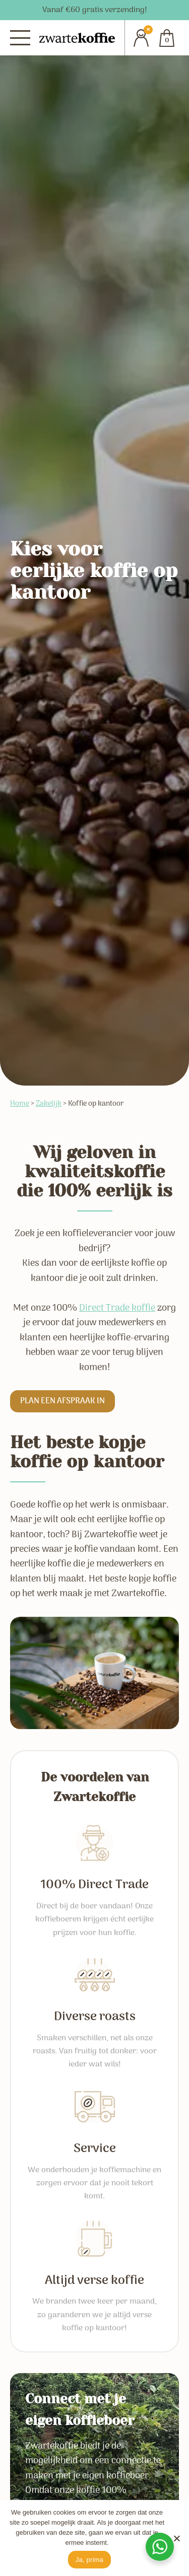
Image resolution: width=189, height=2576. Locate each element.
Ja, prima (90, 2559)
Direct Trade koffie (117, 1308)
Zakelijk (48, 1104)
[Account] (137, 37)
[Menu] (20, 37)
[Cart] (167, 37)
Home (19, 1104)
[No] (176, 2538)
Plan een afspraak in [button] (62, 1401)
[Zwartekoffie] (77, 38)
